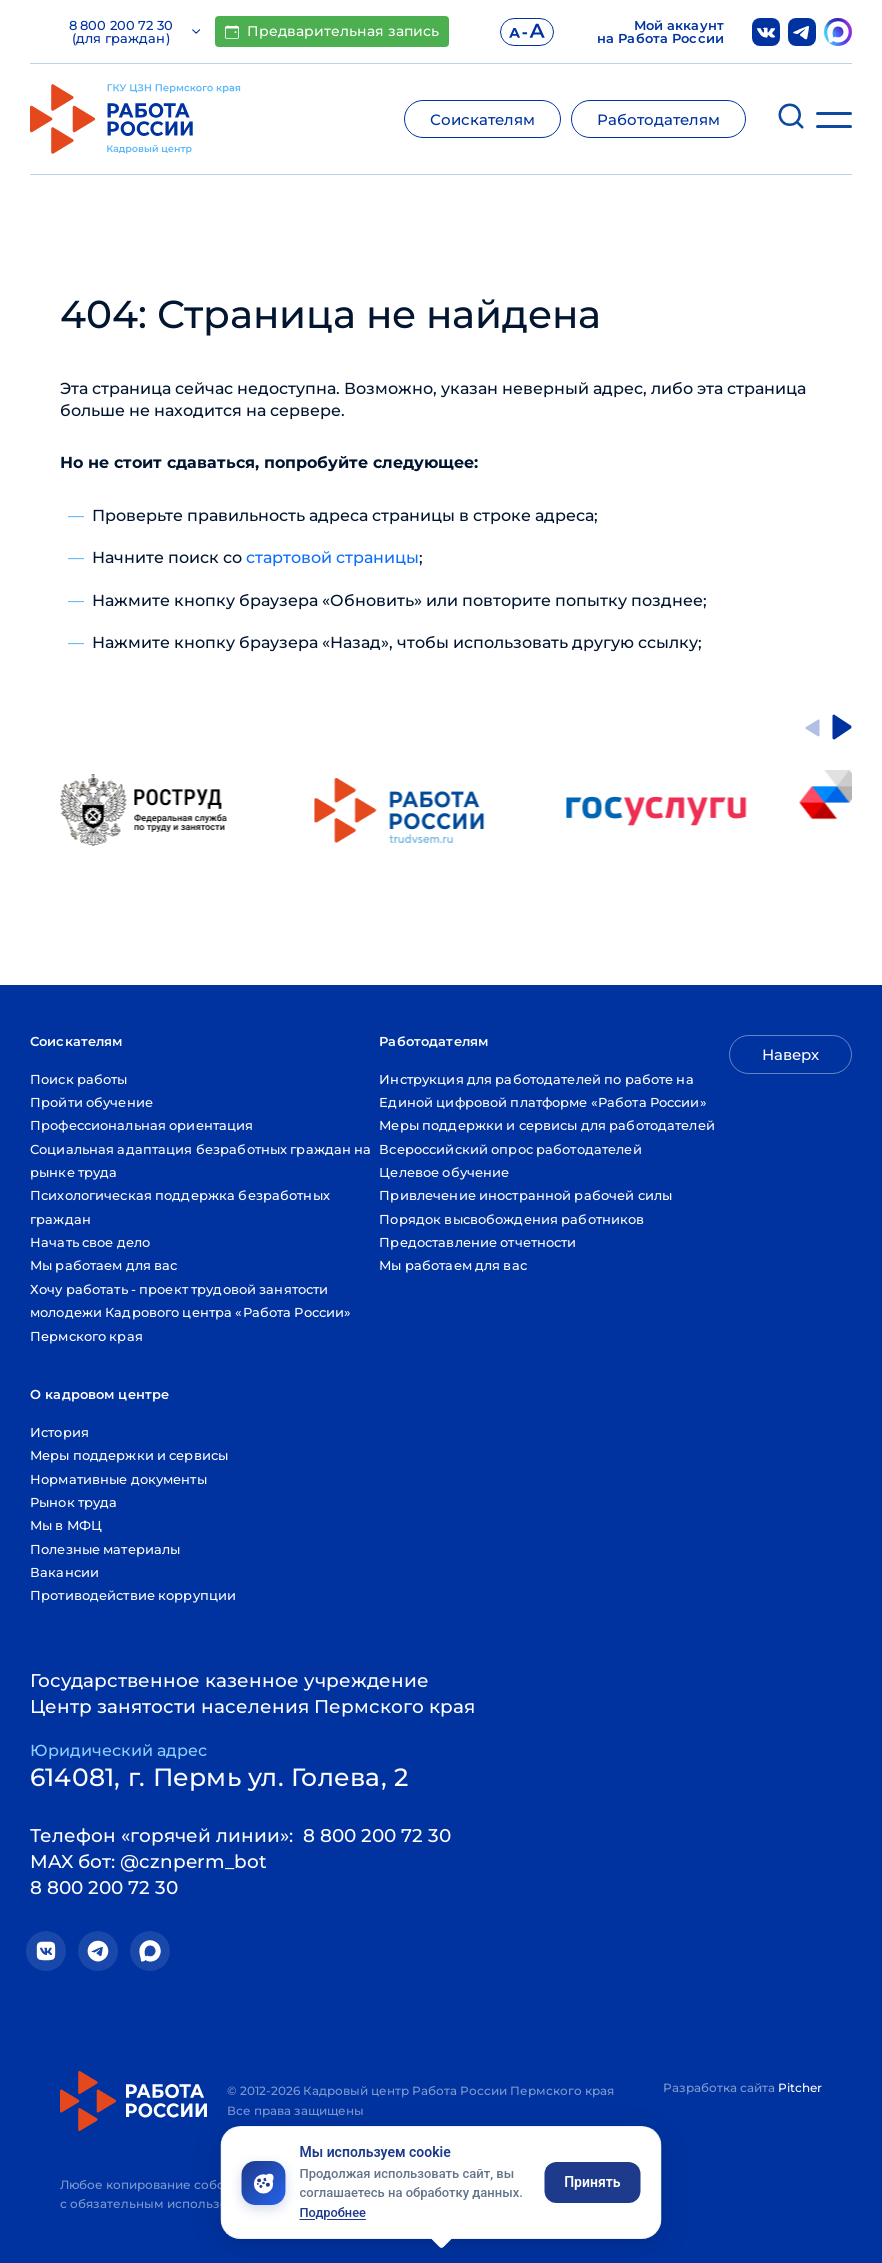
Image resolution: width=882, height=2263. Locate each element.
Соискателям (482, 119)
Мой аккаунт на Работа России (660, 32)
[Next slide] (842, 727)
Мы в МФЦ (66, 1525)
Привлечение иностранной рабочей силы (525, 1195)
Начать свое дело (90, 1242)
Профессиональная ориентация (142, 1125)
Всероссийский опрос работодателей (510, 1149)
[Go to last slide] (812, 727)
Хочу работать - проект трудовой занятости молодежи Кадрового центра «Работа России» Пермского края (190, 1312)
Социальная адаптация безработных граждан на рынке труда (201, 1160)
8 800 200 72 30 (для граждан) (134, 32)
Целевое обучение (444, 1172)
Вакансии (64, 1572)
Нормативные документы (118, 1479)
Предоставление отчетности (477, 1242)
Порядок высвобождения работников (511, 1219)
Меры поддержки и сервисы (129, 1455)
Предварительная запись (332, 31)
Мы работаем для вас (103, 1265)
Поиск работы (79, 1079)
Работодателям (658, 119)
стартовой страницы (332, 557)
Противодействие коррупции (133, 1595)
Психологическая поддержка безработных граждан (180, 1206)
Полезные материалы (105, 1549)
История (59, 1432)
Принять (592, 2182)
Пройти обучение (91, 1102)
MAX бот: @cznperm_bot (148, 1861)
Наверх (790, 1054)
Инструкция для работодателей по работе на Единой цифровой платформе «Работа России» (542, 1090)
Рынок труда (73, 1502)
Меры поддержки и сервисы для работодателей (546, 1125)
